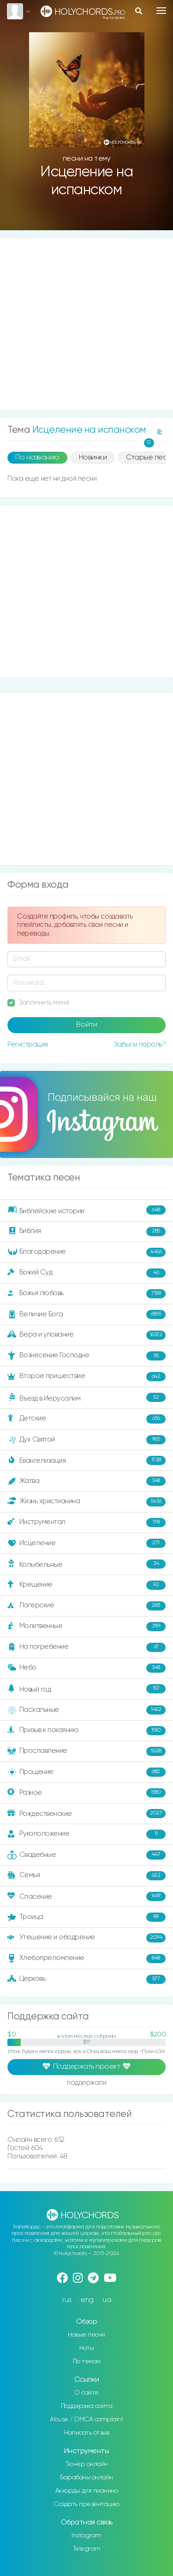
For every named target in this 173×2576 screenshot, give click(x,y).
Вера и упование (86, 1335)
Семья (86, 1875)
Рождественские (86, 1813)
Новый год (86, 1688)
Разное (86, 1792)
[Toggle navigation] (161, 10)
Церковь (86, 1979)
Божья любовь (86, 1293)
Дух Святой (86, 1439)
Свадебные (86, 1855)
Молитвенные (86, 1626)
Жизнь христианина (86, 1501)
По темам (87, 2361)
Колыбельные (86, 1564)
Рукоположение (86, 1834)
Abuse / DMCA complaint (86, 2419)
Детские (86, 1419)
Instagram (86, 2535)
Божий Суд (86, 1273)
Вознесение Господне (86, 1356)
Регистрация (27, 1044)
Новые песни (86, 2335)
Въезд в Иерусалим (86, 1397)
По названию (37, 457)
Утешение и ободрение (86, 1937)
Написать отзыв (86, 2433)
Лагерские (86, 1606)
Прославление (86, 1751)
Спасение (86, 1896)
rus (67, 2300)
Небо (86, 1668)
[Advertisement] (86, 324)
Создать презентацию (86, 2504)
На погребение (86, 1647)
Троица (86, 1917)
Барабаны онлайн (86, 2477)
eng (87, 2300)
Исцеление (86, 1543)
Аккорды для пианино (86, 2491)
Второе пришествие (86, 1376)
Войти (86, 1025)
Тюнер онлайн (87, 2464)
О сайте (86, 2393)
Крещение (86, 1585)
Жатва (86, 1481)
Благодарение (86, 1252)
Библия (86, 1231)
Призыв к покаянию (86, 1730)
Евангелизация (86, 1460)
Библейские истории (86, 1210)
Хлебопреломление (86, 1958)
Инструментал (86, 1522)
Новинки (93, 457)
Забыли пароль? (139, 1044)
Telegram (87, 2549)
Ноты (86, 2348)
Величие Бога (86, 1314)
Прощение (86, 1772)
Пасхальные (86, 1710)
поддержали (86, 2083)
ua (106, 2300)
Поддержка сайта (87, 2406)
